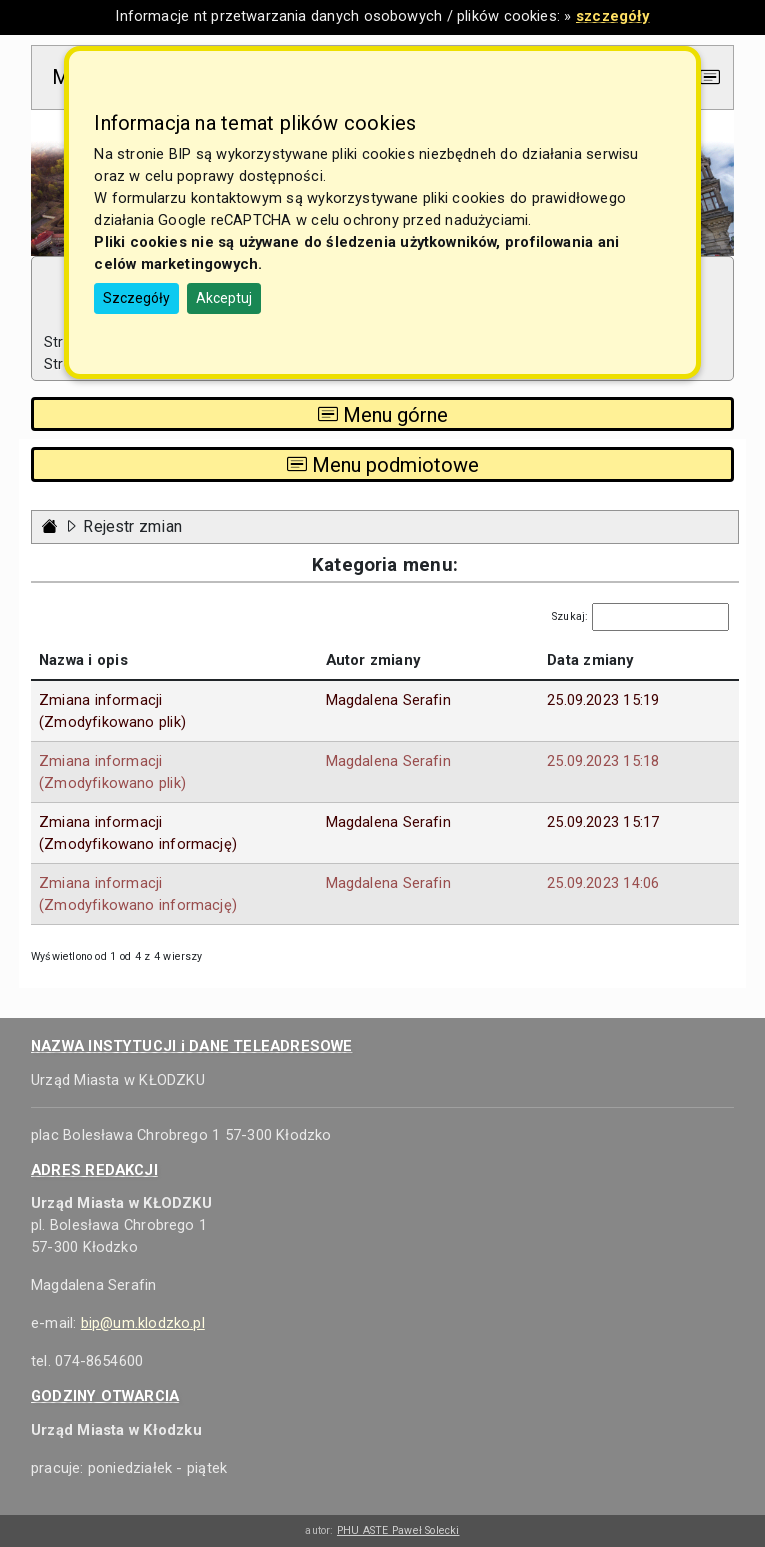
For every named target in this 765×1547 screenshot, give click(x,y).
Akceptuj (224, 298)
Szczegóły (136, 298)
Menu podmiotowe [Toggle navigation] (383, 465)
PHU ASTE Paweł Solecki (398, 1530)
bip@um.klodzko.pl (143, 1323)
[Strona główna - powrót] (50, 526)
